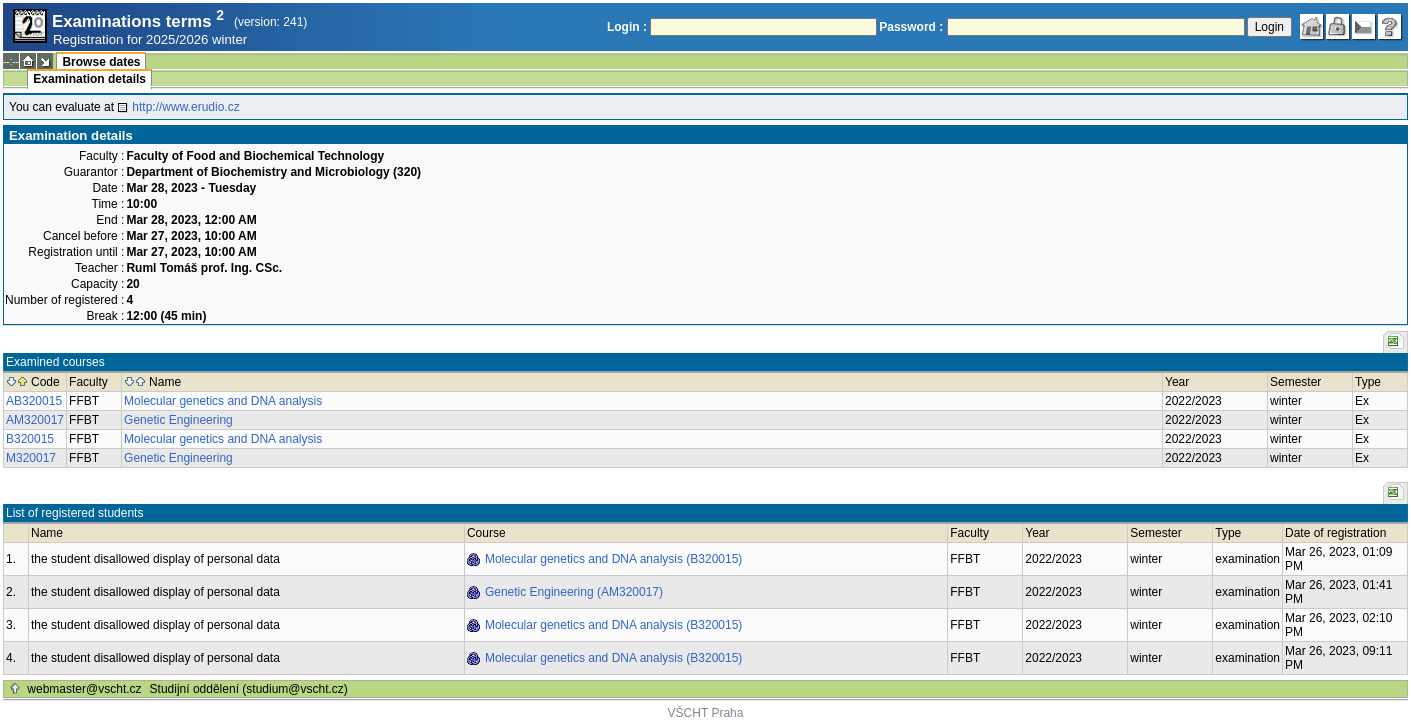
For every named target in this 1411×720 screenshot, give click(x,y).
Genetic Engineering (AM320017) (574, 592)
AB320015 (34, 401)
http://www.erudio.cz (185, 107)
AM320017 (35, 420)
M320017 (31, 458)
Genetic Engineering (178, 420)
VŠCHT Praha (706, 713)
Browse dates (101, 62)
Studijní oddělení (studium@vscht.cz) (249, 689)
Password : (911, 27)
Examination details (89, 79)
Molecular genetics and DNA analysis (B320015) (613, 559)
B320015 (30, 439)
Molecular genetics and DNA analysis (223, 401)
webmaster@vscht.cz (84, 689)
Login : (627, 27)
